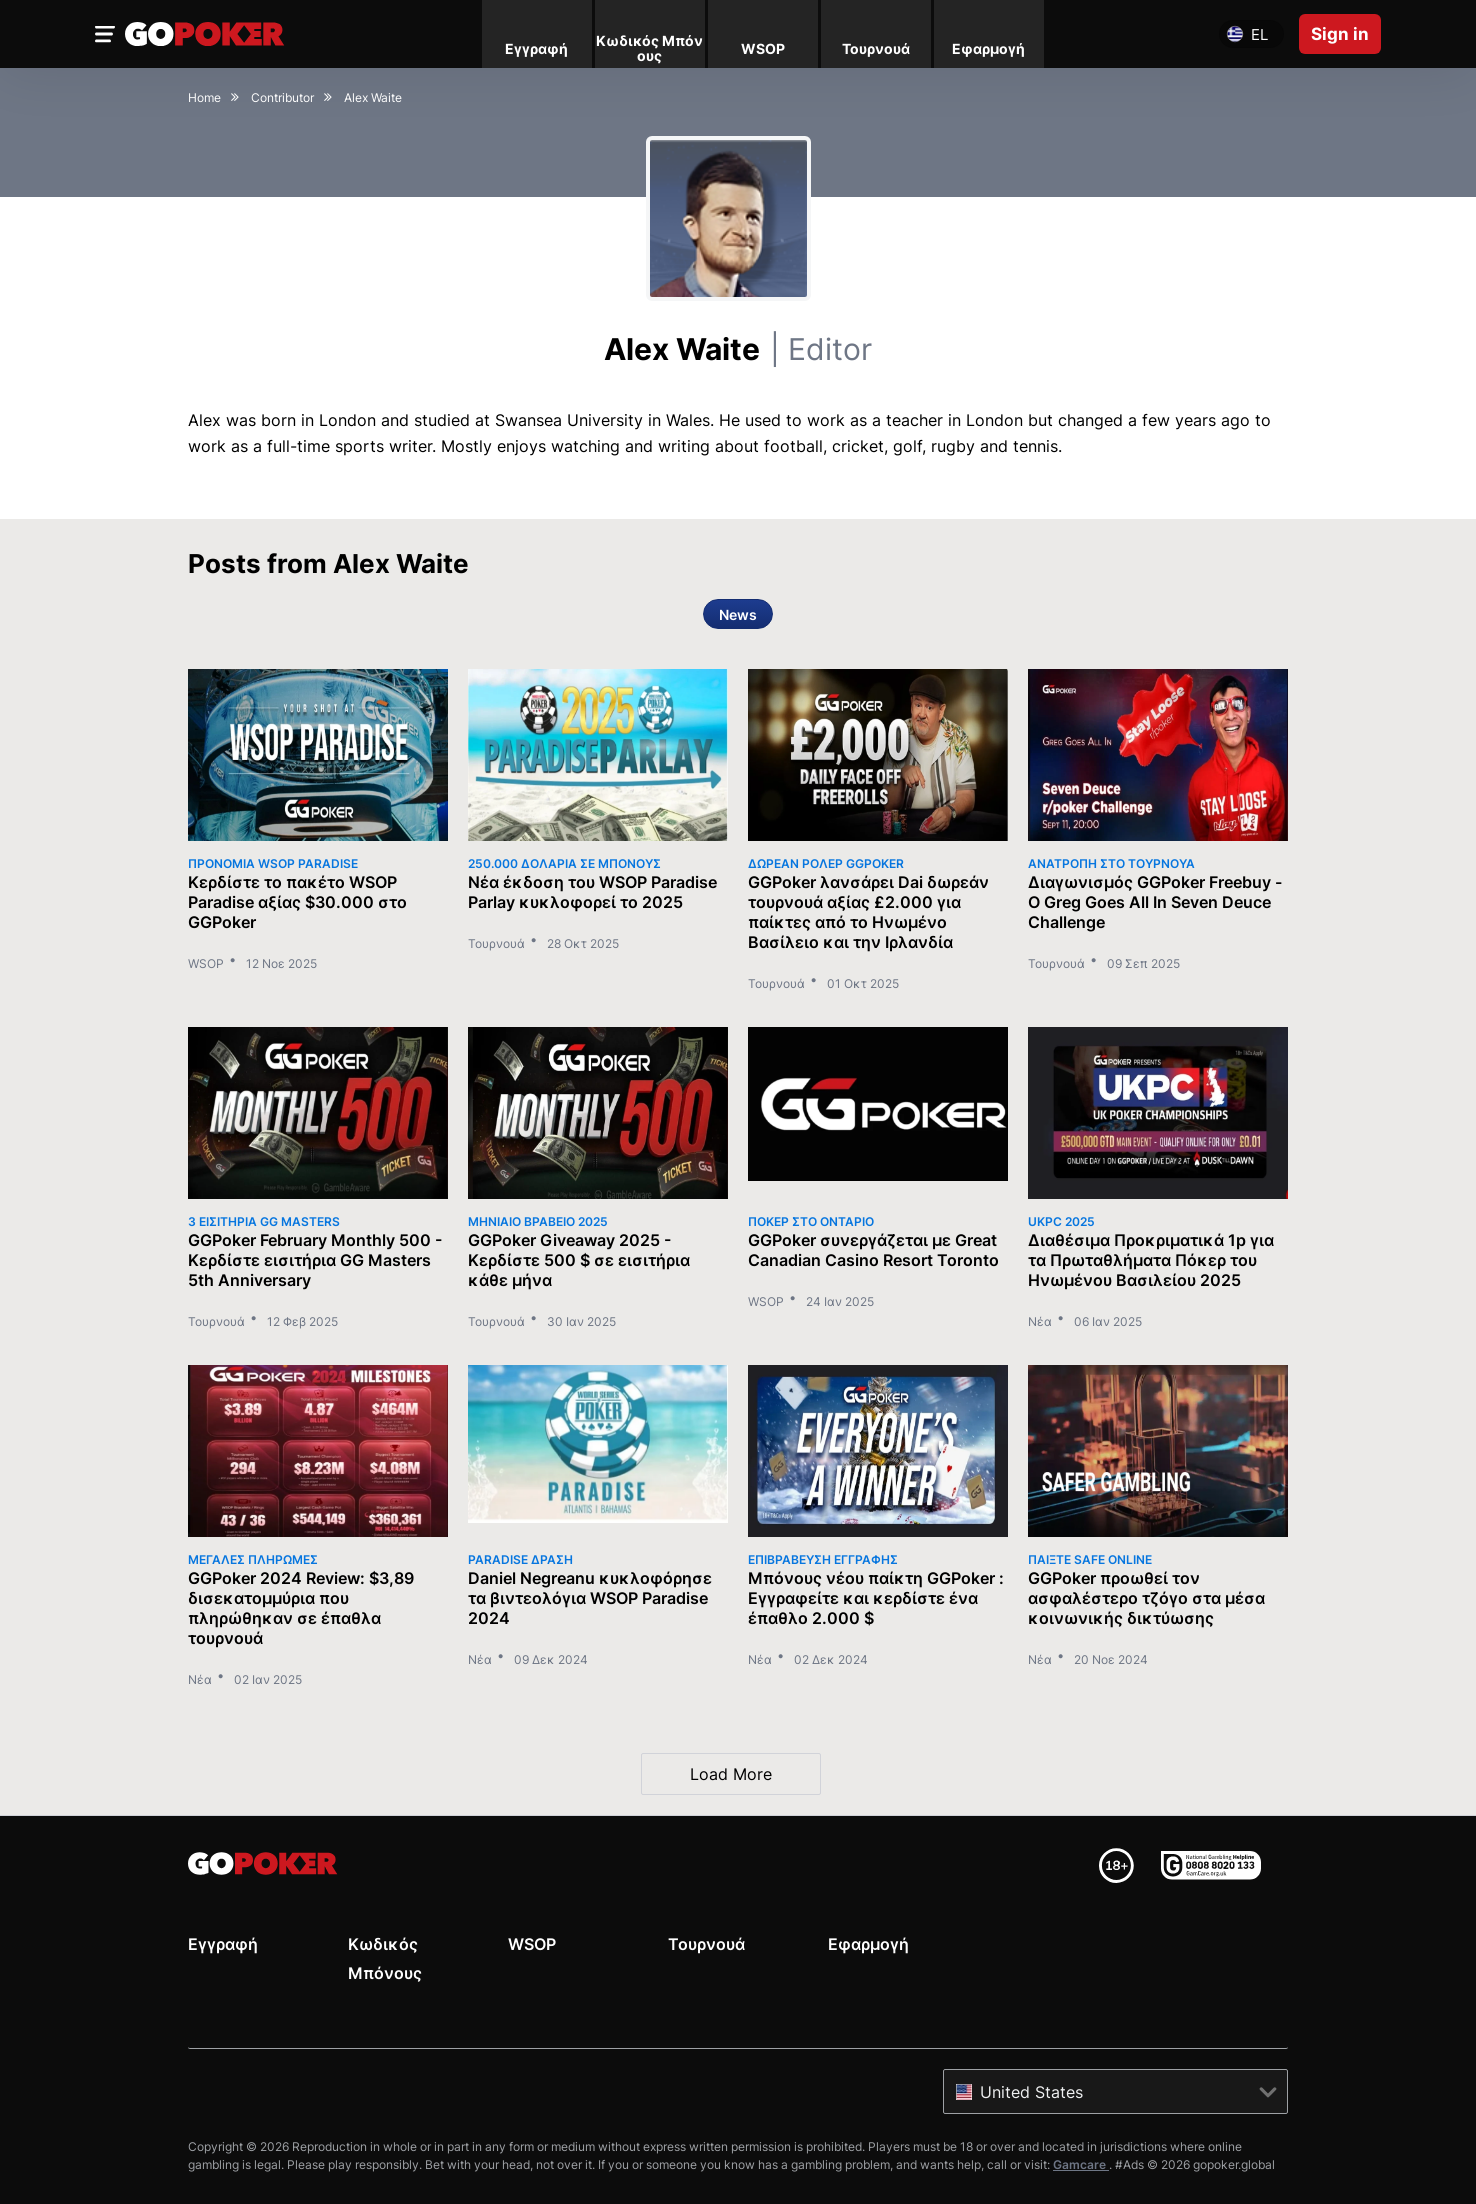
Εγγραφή (223, 1944)
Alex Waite (738, 349)
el (1259, 34)
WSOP (206, 964)
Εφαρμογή (868, 1944)
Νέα (1040, 1322)
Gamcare (1081, 2164)
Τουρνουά (496, 944)
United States (1031, 2092)
